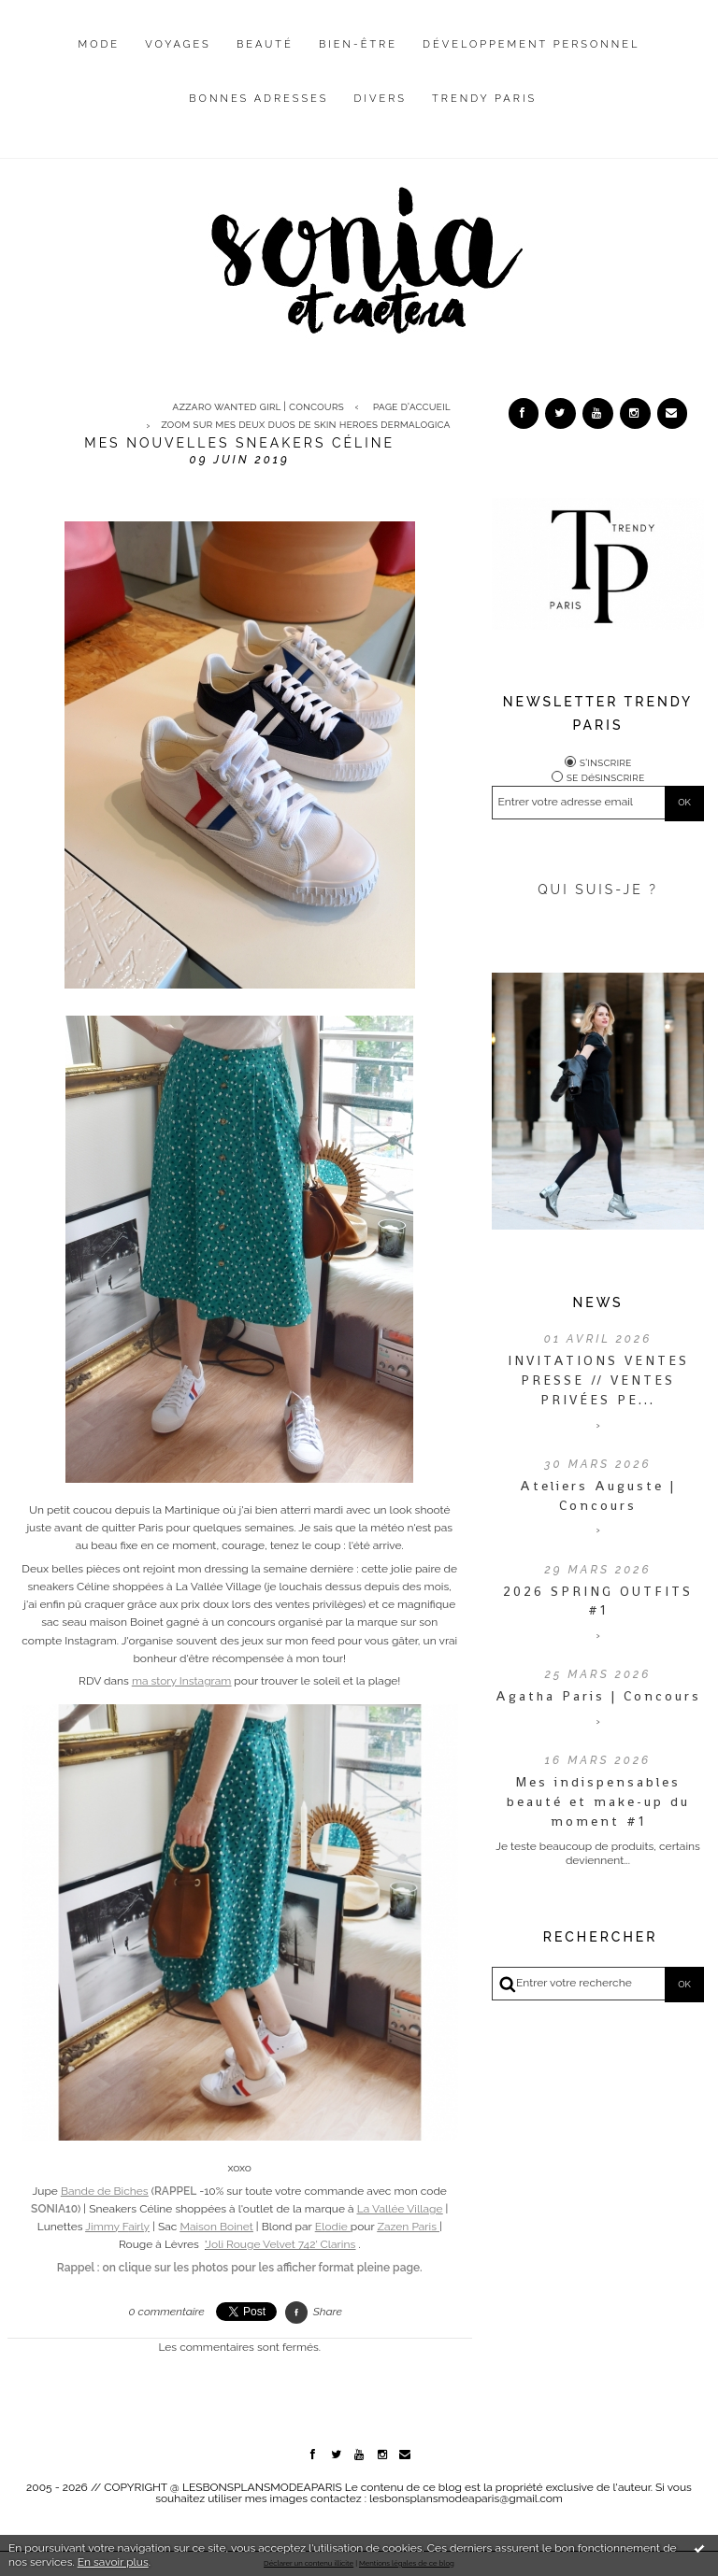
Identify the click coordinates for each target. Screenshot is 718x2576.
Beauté (265, 44)
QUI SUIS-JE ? (598, 889)
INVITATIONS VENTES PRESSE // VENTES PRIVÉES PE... (598, 1380)
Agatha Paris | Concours (598, 1695)
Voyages (178, 44)
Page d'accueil (412, 406)
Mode (100, 44)
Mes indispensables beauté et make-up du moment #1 (598, 1801)
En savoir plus (113, 2562)
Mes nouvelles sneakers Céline (239, 442)
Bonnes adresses (258, 99)
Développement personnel (531, 44)
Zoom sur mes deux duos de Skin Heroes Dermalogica (305, 425)
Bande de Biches (105, 2191)
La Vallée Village (400, 2208)
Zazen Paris (407, 2226)
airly (117, 2226)
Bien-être (358, 44)
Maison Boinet (216, 2226)
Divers (380, 99)
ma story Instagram (181, 1680)
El (320, 2226)
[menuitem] (100, 59)
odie (337, 2226)
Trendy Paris (484, 99)
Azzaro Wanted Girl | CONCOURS (257, 406)
